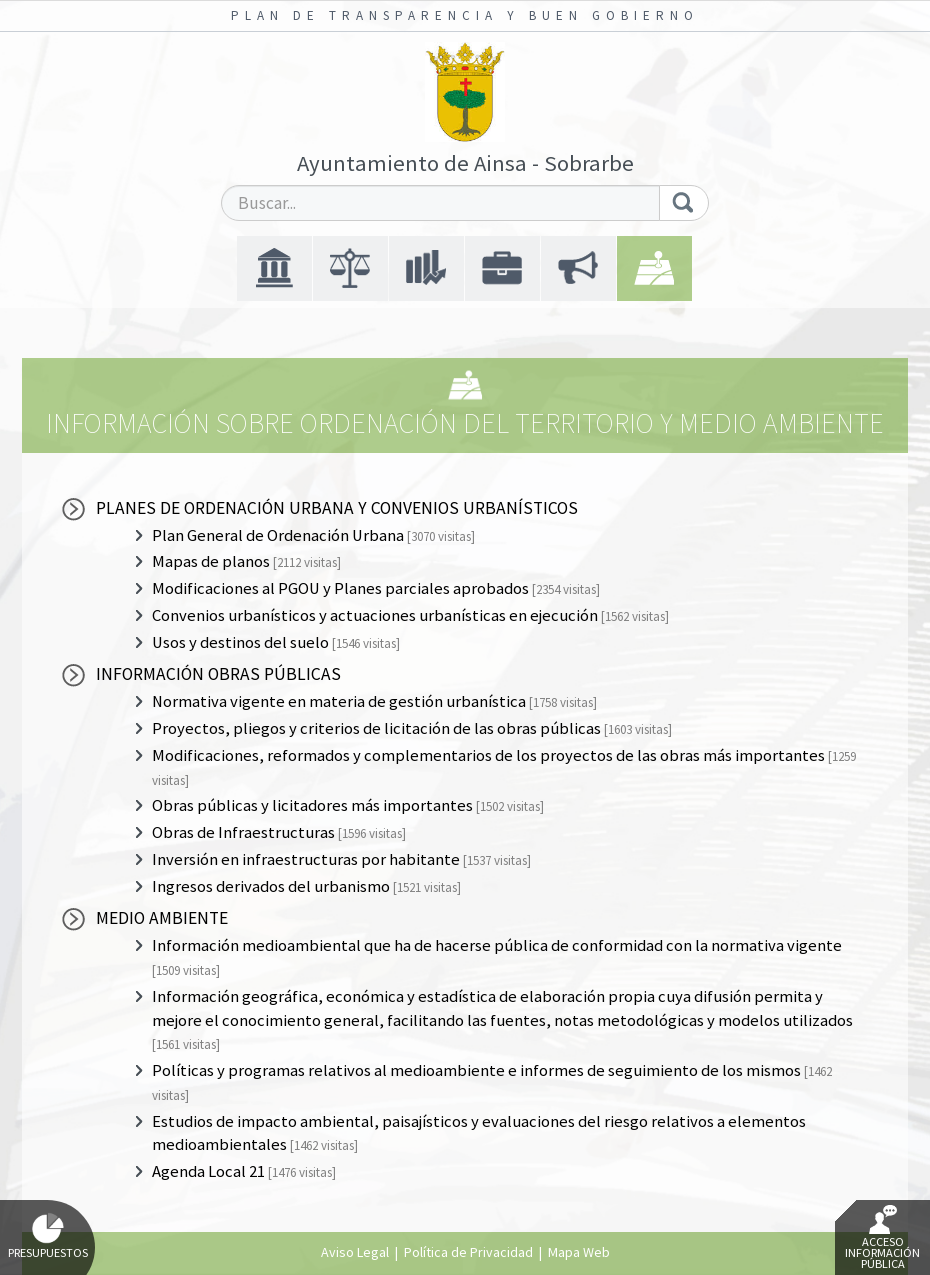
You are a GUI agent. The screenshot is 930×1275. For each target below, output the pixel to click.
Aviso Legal (355, 1252)
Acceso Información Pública (882, 1238)
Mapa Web (579, 1252)
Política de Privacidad (468, 1252)
